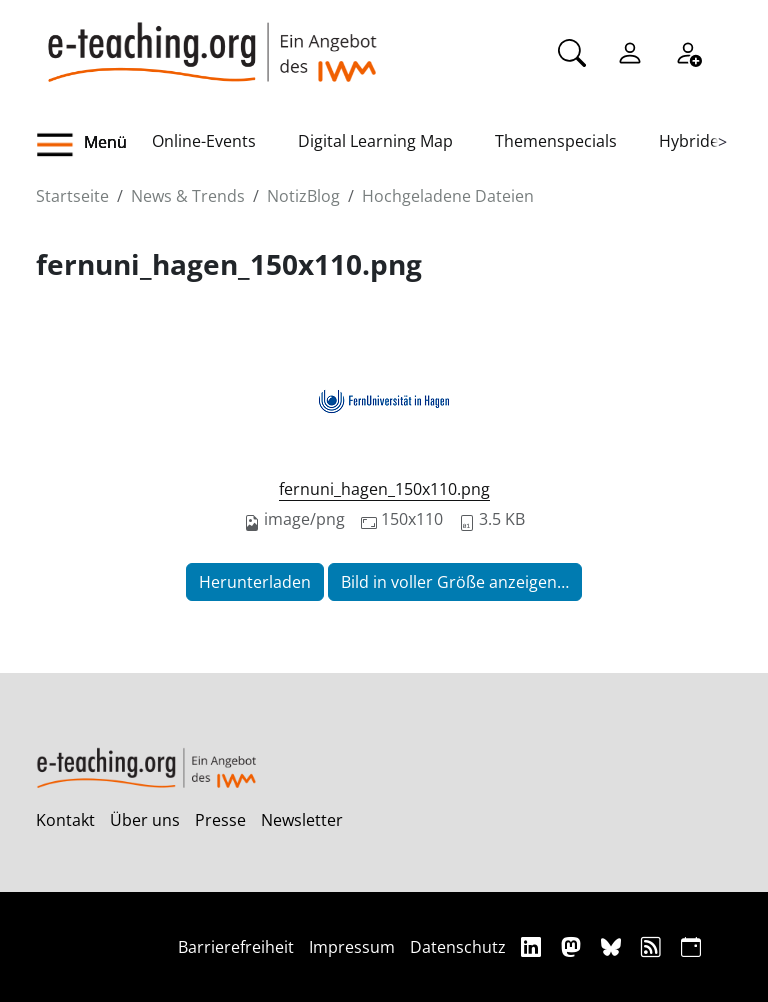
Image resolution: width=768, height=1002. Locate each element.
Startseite (72, 196)
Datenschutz (458, 947)
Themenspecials (556, 141)
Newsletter (302, 820)
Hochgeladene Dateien (448, 196)
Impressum (352, 947)
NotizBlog (303, 196)
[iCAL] (691, 946)
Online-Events (204, 141)
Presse (220, 820)
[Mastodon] (573, 946)
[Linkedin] (533, 946)
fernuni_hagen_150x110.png (384, 489)
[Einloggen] (630, 51)
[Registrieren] (688, 51)
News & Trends (188, 196)
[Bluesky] (613, 946)
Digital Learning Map (375, 141)
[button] (94, 145)
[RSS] (653, 946)
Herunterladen (255, 582)
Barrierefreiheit (236, 947)
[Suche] (572, 51)
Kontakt (65, 820)
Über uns (145, 820)
